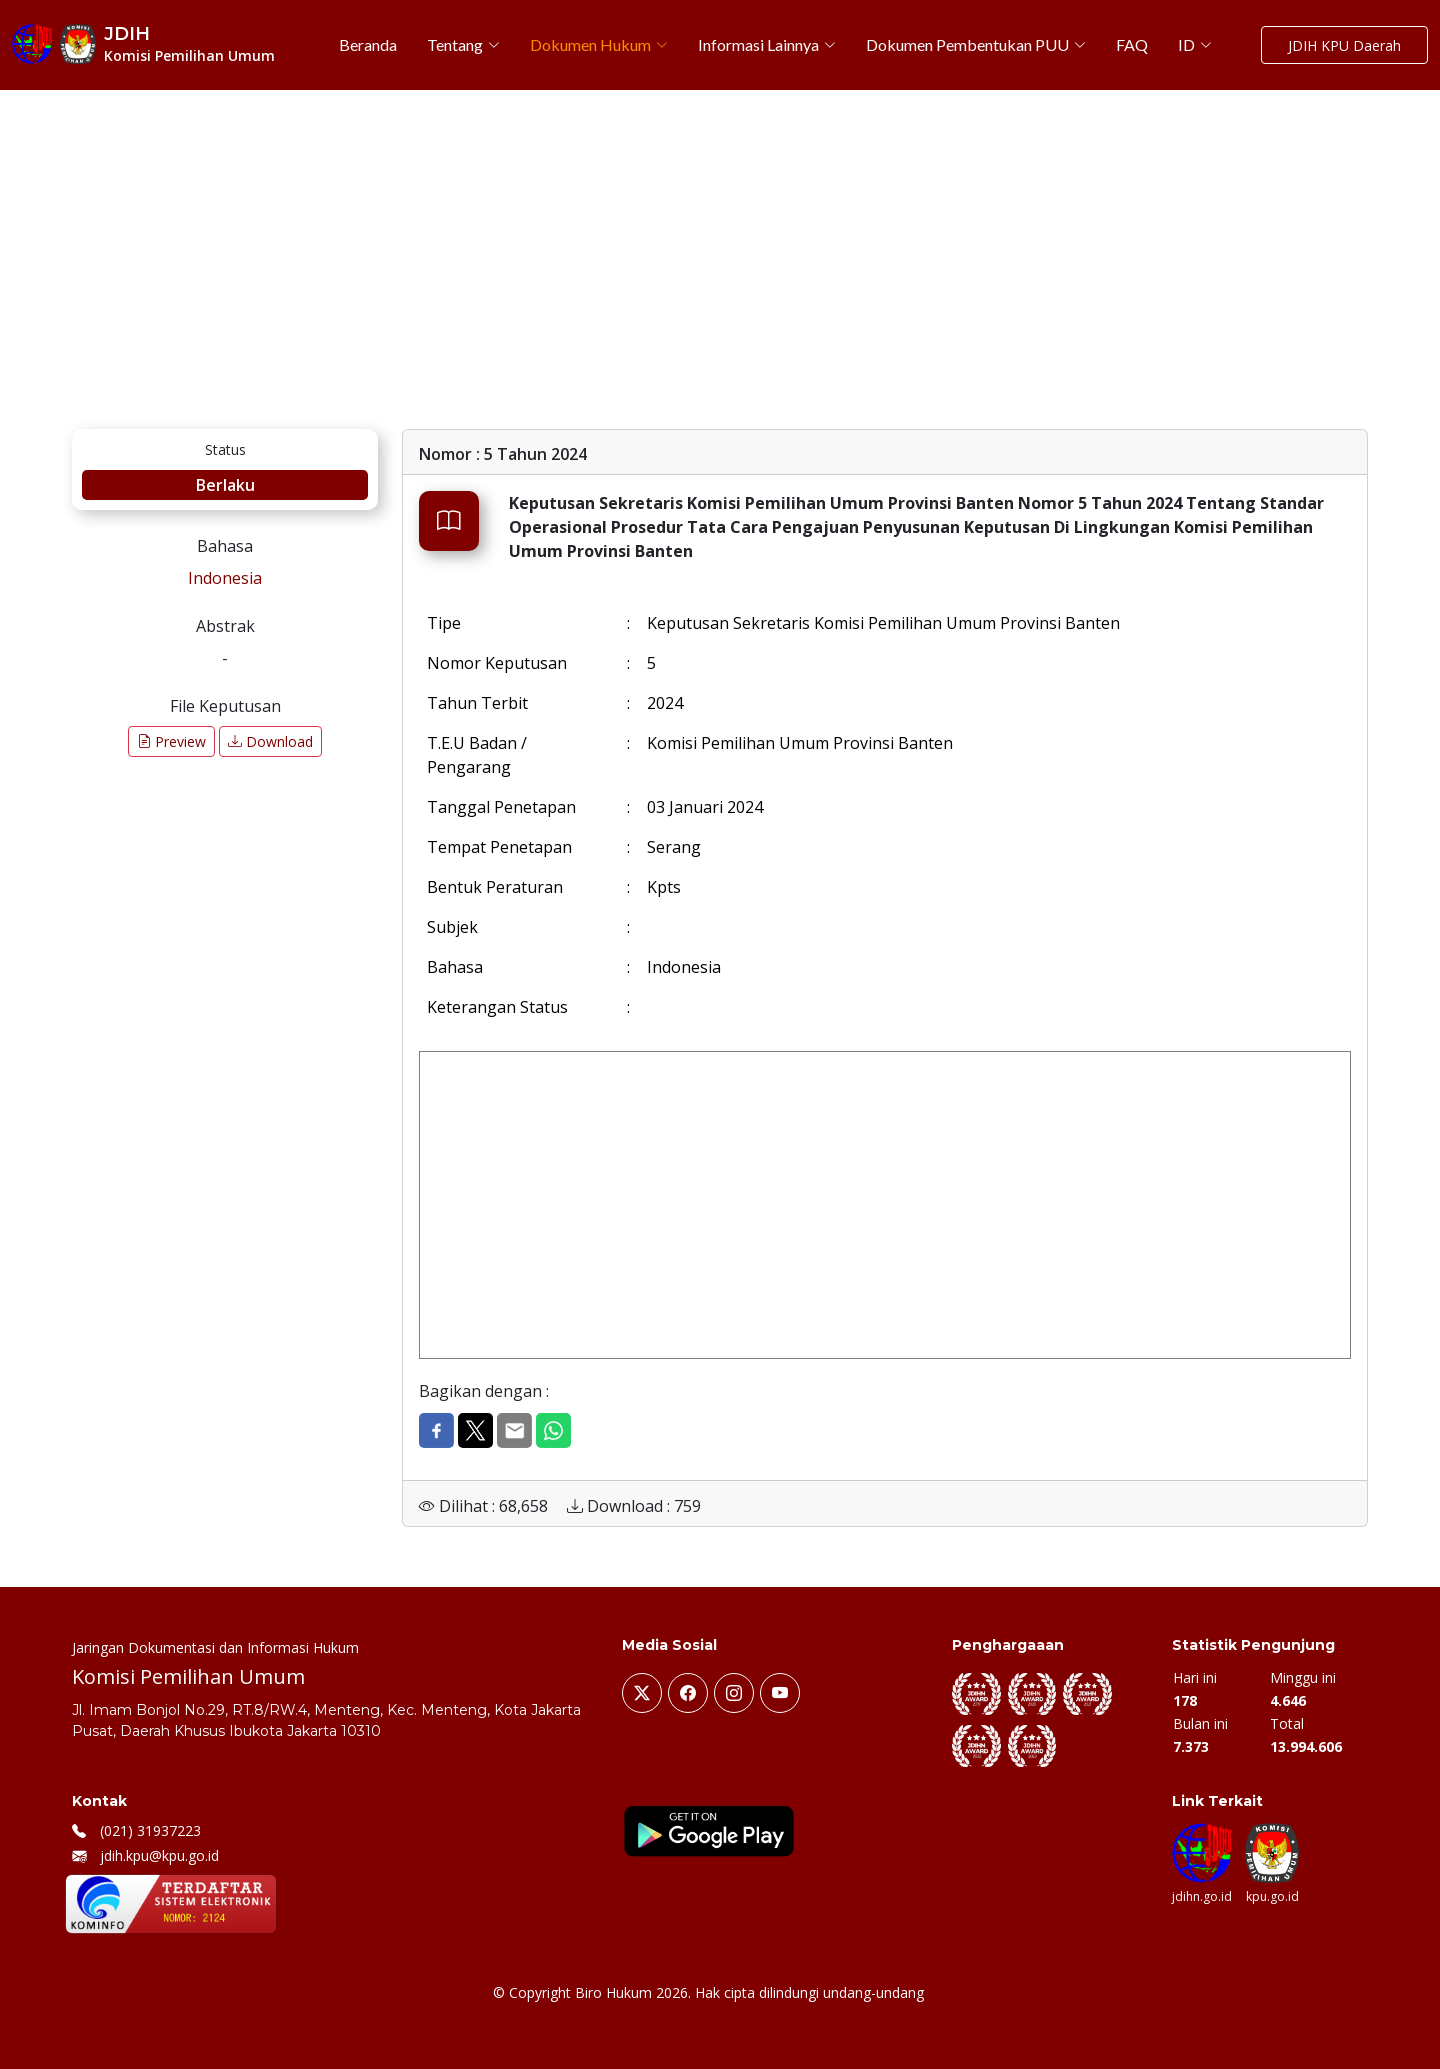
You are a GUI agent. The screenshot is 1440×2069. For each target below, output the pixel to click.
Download (270, 741)
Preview (171, 741)
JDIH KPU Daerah (1344, 45)
